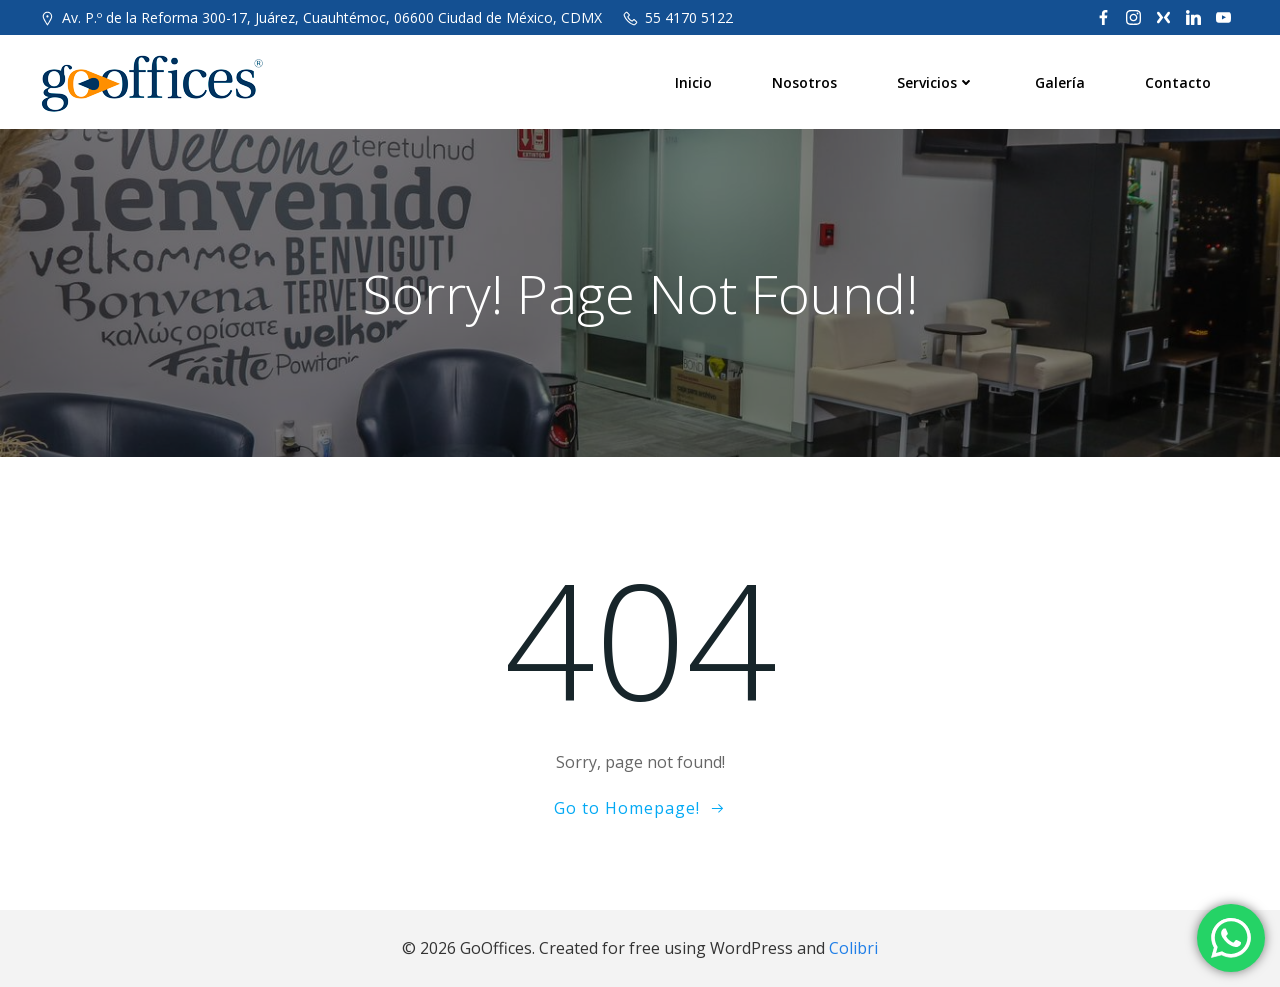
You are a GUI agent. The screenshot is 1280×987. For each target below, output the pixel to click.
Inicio (693, 82)
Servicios (936, 82)
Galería (1060, 82)
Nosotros (804, 82)
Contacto (1178, 82)
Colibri (853, 948)
